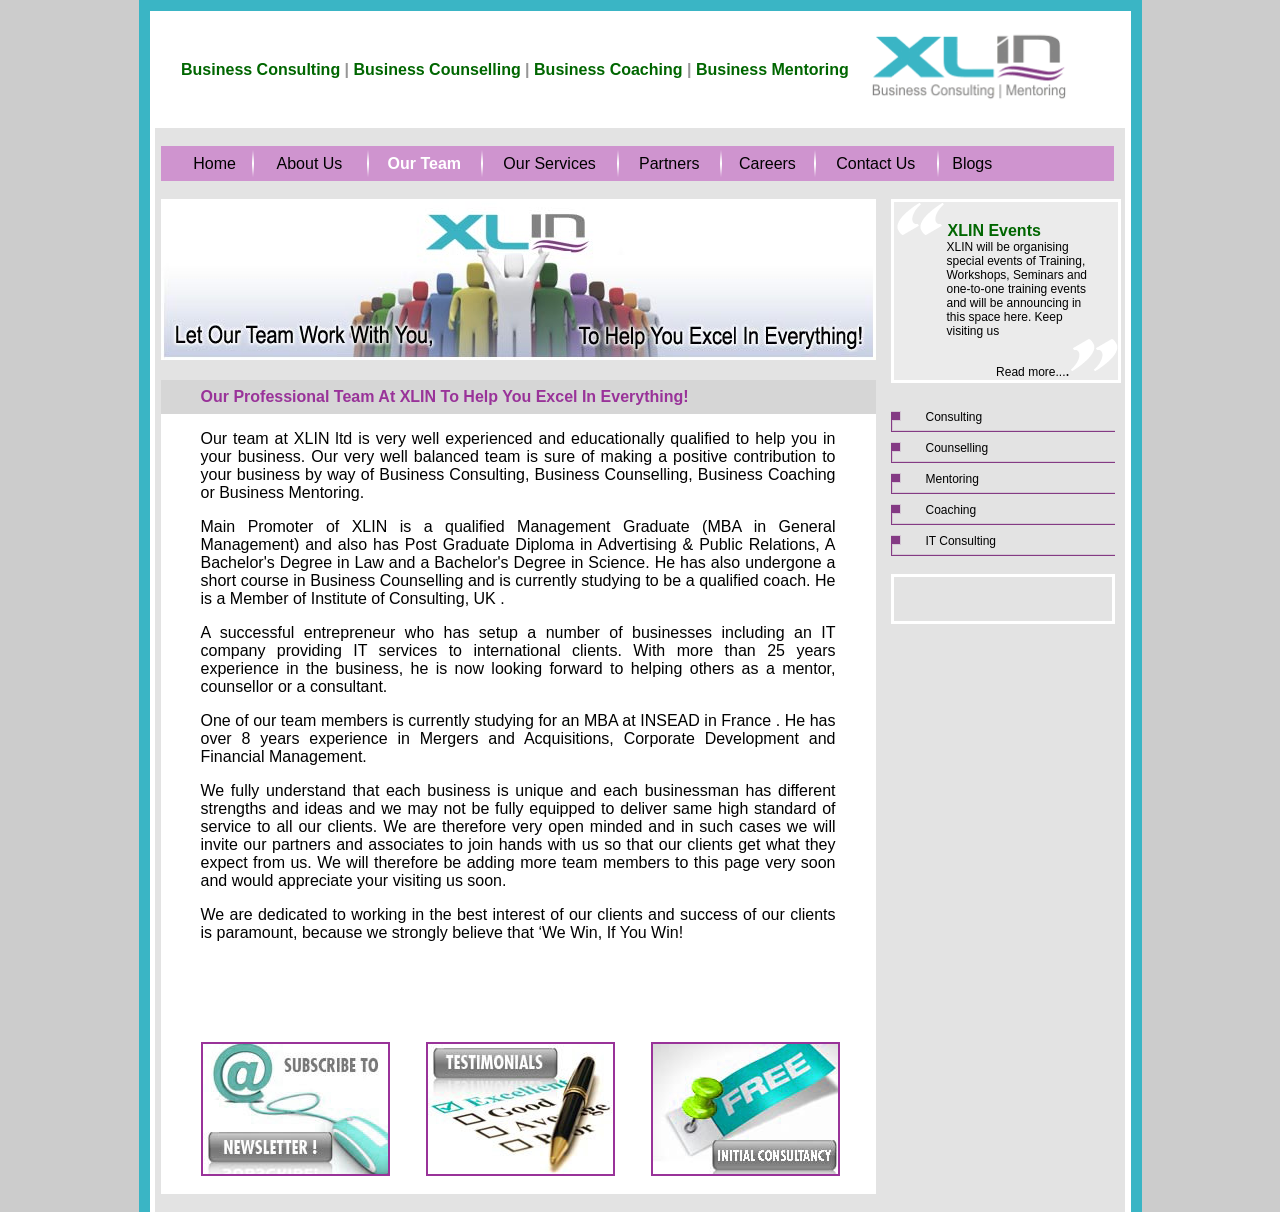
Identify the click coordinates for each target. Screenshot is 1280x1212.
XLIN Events (994, 230)
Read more (1025, 372)
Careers (767, 163)
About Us (310, 163)
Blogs (972, 163)
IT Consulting (961, 541)
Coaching (951, 510)
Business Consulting (260, 69)
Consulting (954, 417)
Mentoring (952, 479)
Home (214, 163)
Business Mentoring (772, 69)
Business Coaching (608, 69)
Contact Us (875, 163)
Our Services (549, 163)
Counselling (957, 448)
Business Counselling (437, 69)
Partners (669, 163)
